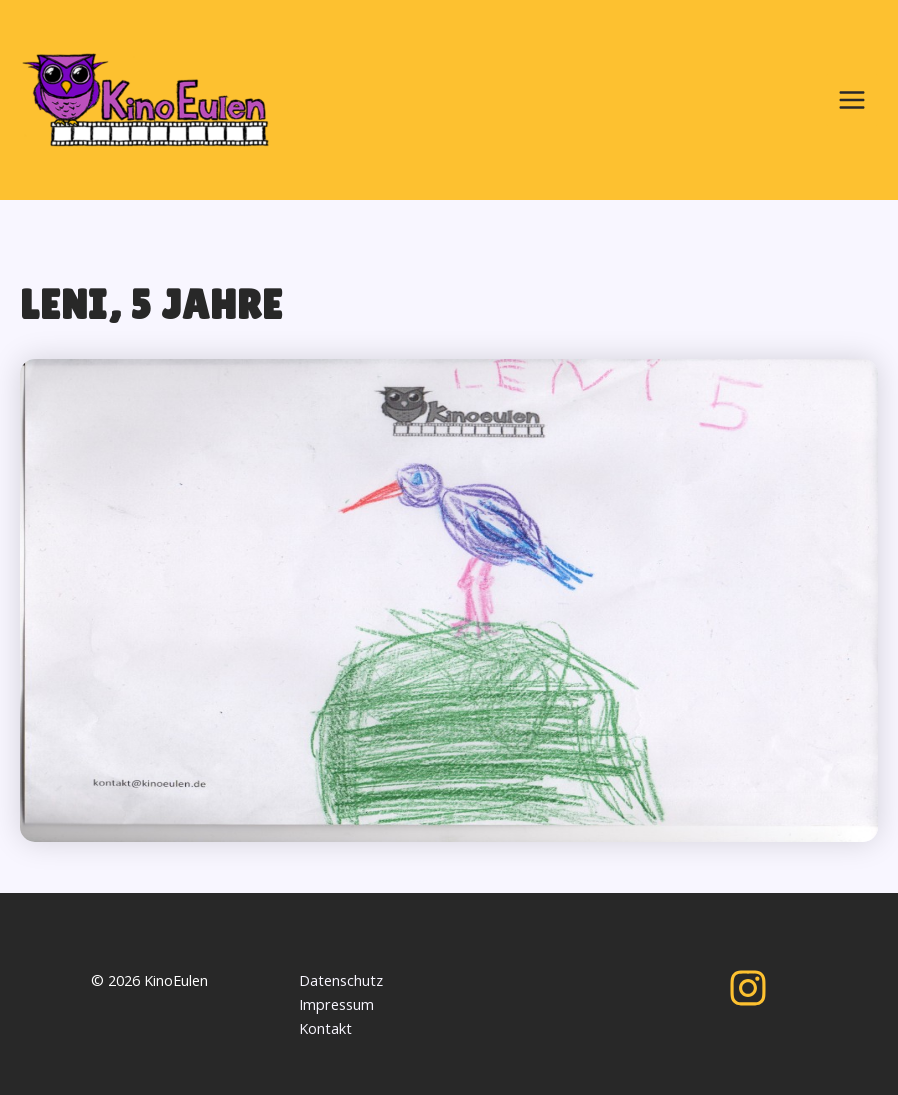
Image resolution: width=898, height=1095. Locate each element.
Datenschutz (341, 980)
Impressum (336, 1004)
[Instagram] (748, 988)
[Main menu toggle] (852, 100)
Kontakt (325, 1028)
